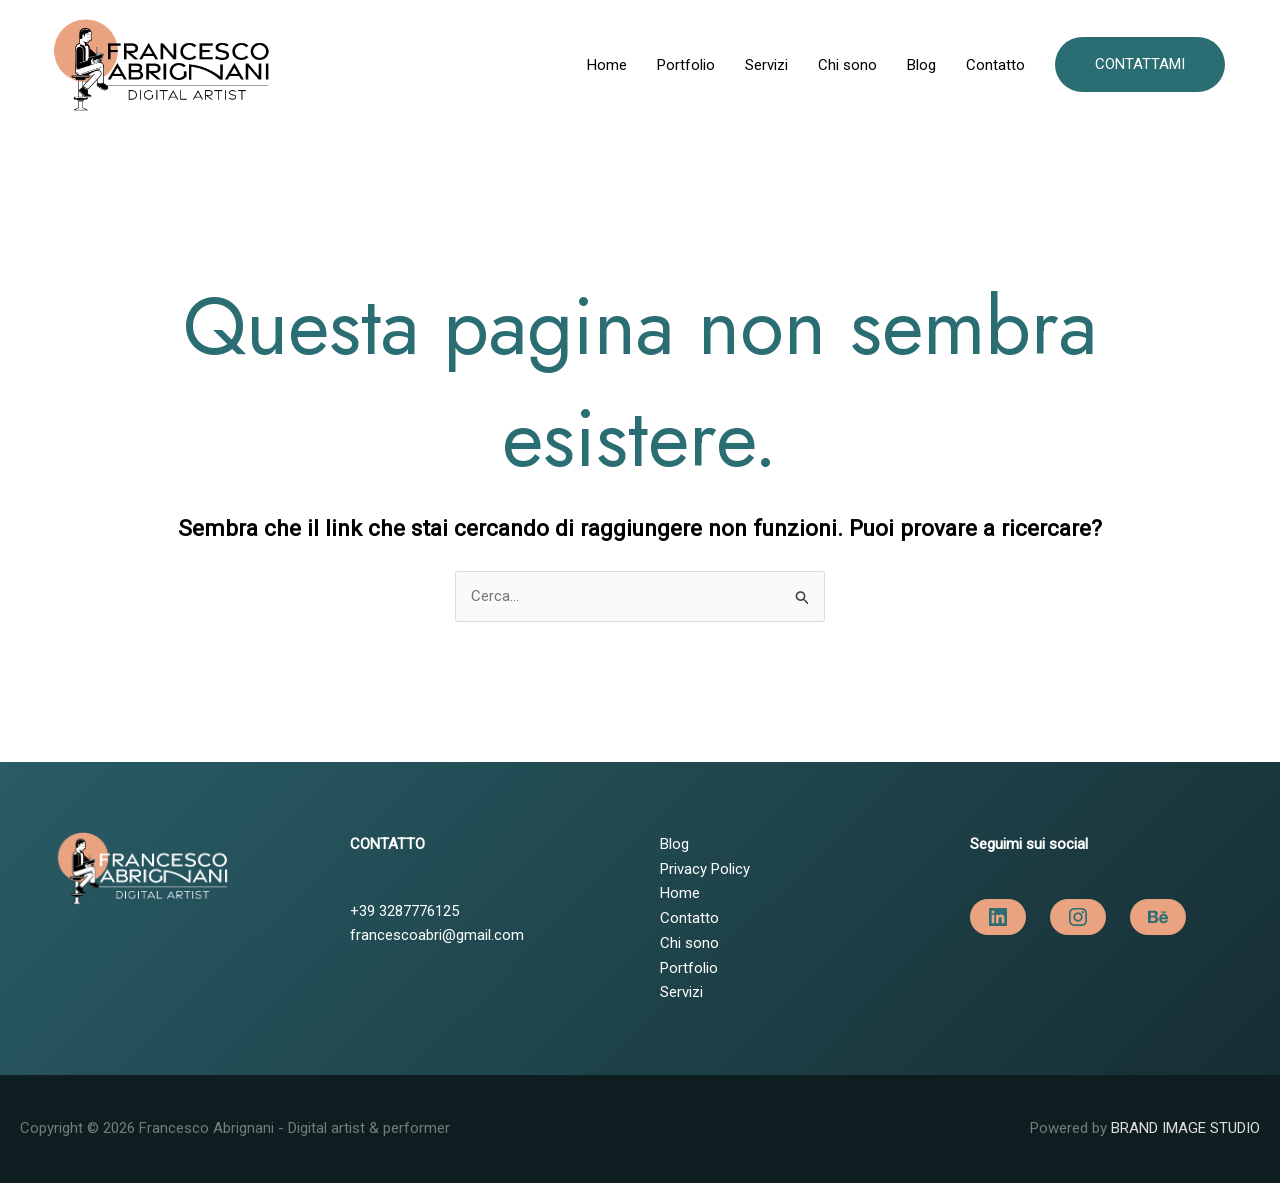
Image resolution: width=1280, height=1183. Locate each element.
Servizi (766, 65)
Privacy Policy (705, 869)
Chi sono (847, 65)
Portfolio (686, 65)
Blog (921, 65)
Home (607, 65)
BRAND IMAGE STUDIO (1185, 1128)
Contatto (995, 65)
